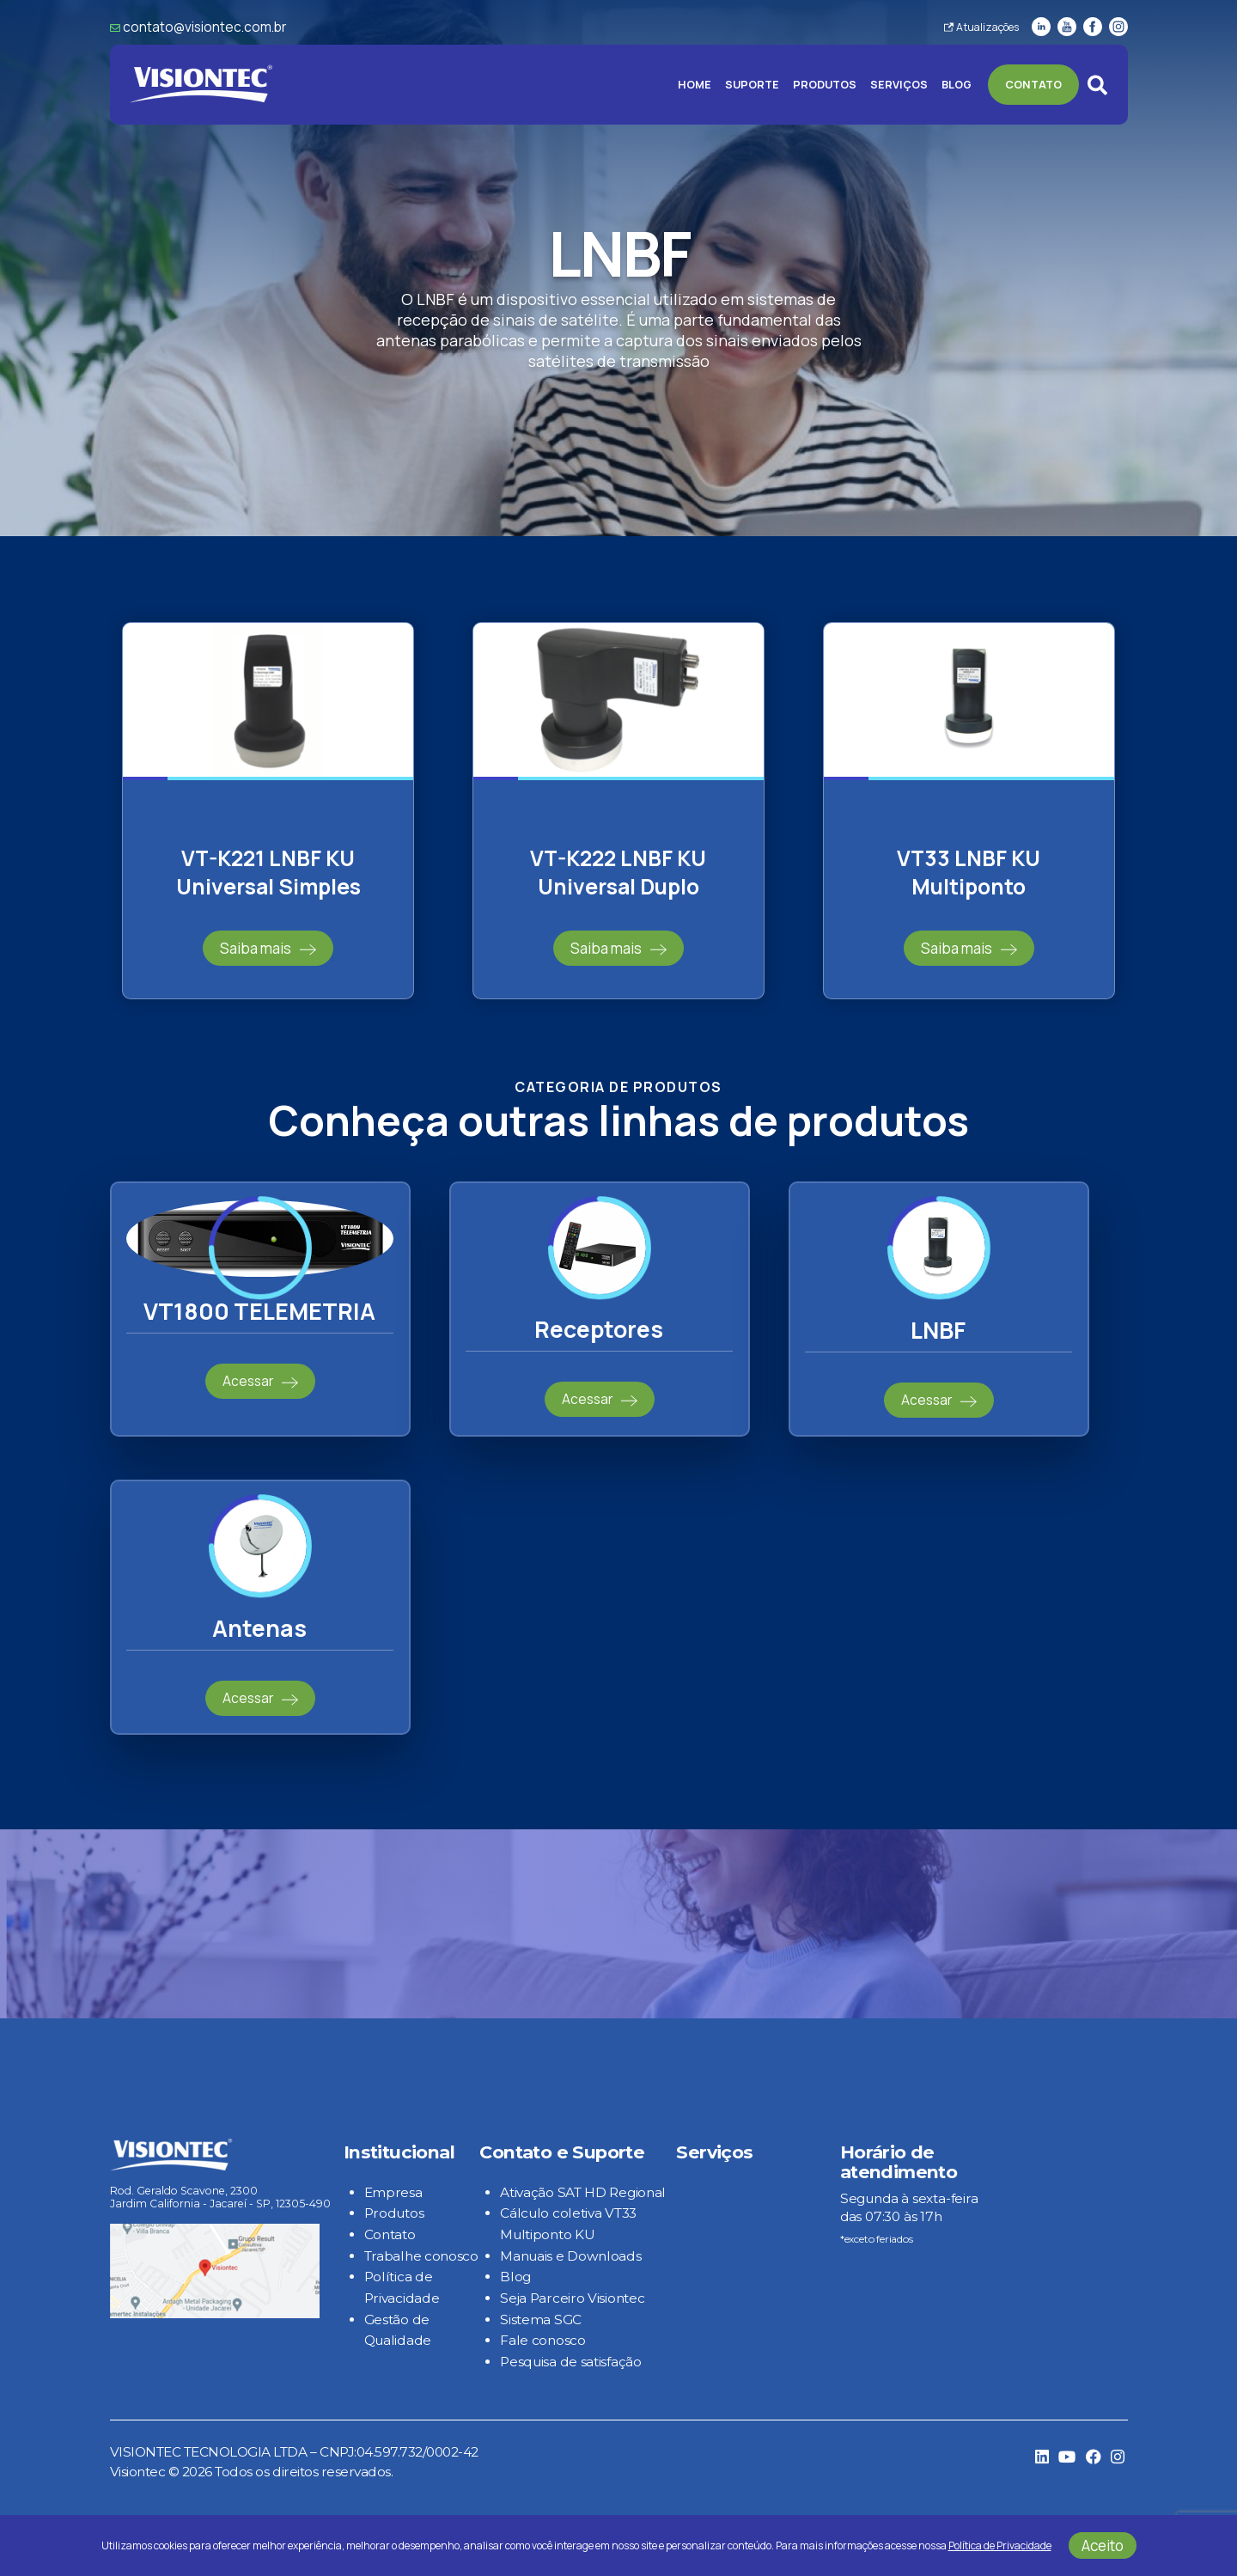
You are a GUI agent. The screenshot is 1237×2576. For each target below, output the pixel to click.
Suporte (752, 84)
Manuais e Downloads (570, 2256)
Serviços (899, 84)
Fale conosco (542, 2340)
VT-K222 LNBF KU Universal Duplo (618, 872)
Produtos (824, 84)
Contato (1033, 84)
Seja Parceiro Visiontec (572, 2298)
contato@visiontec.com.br (204, 27)
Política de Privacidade (999, 2545)
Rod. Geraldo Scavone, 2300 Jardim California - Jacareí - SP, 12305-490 (220, 2197)
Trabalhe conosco (421, 2256)
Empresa (393, 2192)
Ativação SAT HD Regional (583, 2192)
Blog (956, 84)
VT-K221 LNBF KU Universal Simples (268, 872)
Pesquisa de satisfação (570, 2361)
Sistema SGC (541, 2319)
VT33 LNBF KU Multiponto (968, 872)
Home (694, 84)
